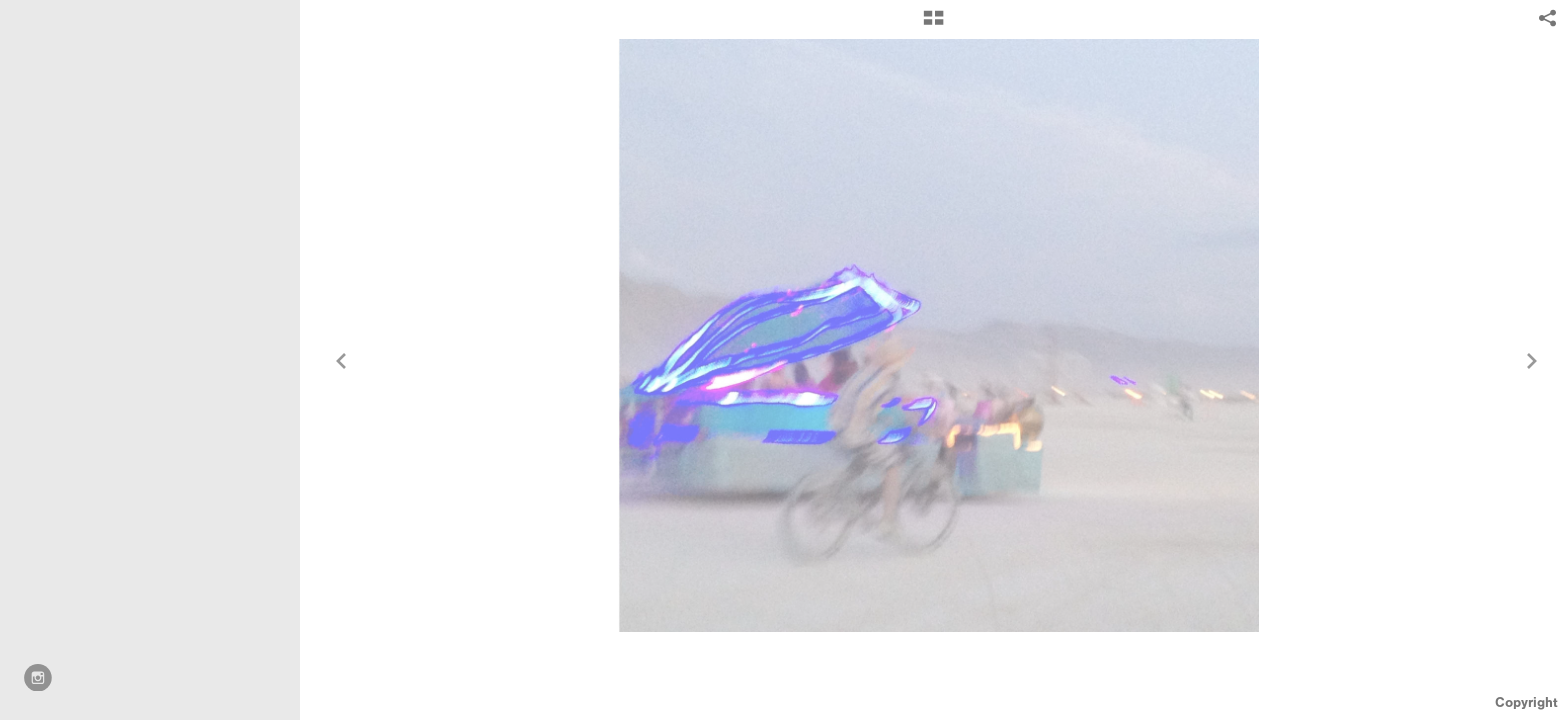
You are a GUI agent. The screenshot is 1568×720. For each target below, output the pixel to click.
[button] (933, 25)
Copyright (1526, 702)
